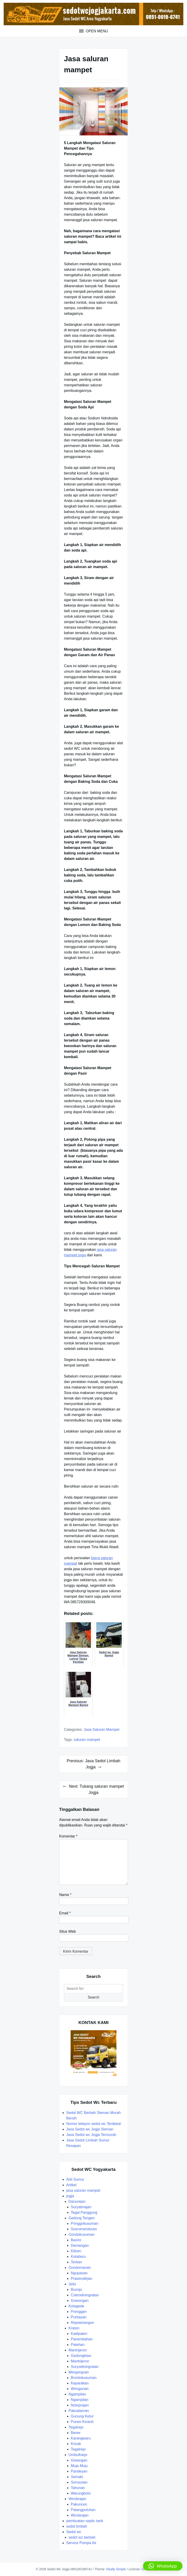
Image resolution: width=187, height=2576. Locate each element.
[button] (162, 2565)
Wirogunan (79, 2389)
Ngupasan (79, 2273)
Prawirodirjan (81, 2278)
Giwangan (79, 2460)
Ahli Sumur (75, 2179)
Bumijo (76, 2290)
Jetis (72, 2284)
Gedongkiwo (81, 2356)
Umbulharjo (78, 2455)
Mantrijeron (78, 2350)
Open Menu (96, 31)
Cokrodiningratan (85, 2295)
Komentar (68, 1836)
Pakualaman (79, 2411)
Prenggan (79, 2312)
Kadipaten (79, 2334)
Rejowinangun (82, 2323)
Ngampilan (77, 2394)
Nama (65, 1895)
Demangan (80, 2245)
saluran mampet (87, 1740)
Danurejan (77, 2201)
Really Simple (116, 2569)
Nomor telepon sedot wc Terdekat (93, 2124)
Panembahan (82, 2339)
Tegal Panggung (84, 2212)
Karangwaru (81, 2438)
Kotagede (76, 2306)
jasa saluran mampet (101, 1729)
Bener (76, 2433)
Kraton (74, 2328)
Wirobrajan (77, 2499)
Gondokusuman (81, 2234)
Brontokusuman (83, 2378)
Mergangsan (79, 2372)
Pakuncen (79, 2504)
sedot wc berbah (82, 2537)
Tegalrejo (76, 2427)
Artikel (71, 2185)
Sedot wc (73, 2532)
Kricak (76, 2444)
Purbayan (79, 2317)
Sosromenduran (84, 2229)
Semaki (77, 2477)
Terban (76, 2262)
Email (65, 1913)
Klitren (76, 2251)
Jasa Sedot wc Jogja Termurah (91, 2135)
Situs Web (67, 1931)
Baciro (76, 2240)
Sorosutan (79, 2482)
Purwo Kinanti (82, 2422)
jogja (70, 2196)
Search (93, 1997)
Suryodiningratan (85, 2367)
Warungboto (81, 2493)
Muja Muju (79, 2466)
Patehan (78, 2345)
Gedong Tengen (82, 2218)
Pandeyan (79, 2471)
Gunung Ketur (82, 2416)
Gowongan (79, 2301)
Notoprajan (80, 2405)
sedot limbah (76, 2526)
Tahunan (78, 2488)
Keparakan (79, 2383)
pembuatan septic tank (84, 2521)
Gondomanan (80, 2267)
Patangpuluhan (83, 2510)
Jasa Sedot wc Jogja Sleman (89, 2129)
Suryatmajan (81, 2207)
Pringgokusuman (84, 2223)
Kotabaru (78, 2256)
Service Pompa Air (81, 2543)
